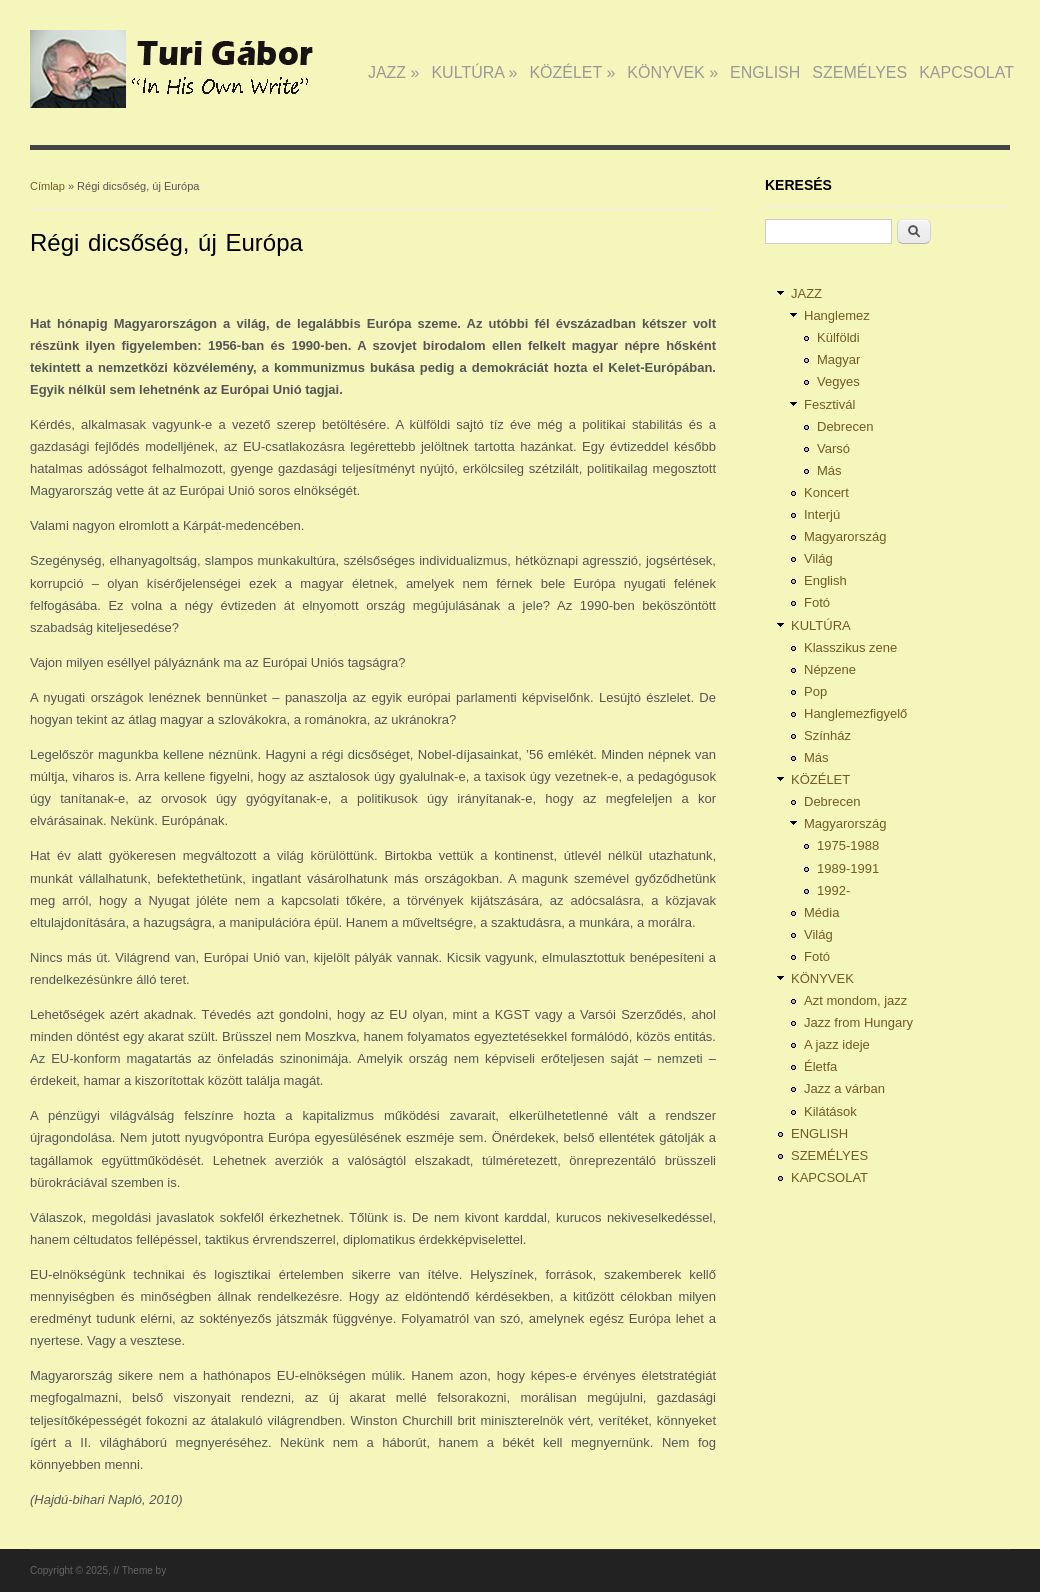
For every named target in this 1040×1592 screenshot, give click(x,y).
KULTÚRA (474, 72)
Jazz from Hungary (858, 1022)
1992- (833, 890)
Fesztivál (829, 404)
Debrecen (845, 426)
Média (821, 912)
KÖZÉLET (572, 72)
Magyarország (845, 536)
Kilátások (830, 1111)
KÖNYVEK (672, 72)
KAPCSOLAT (966, 72)
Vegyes (838, 381)
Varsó (833, 448)
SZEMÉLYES (859, 72)
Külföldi (838, 337)
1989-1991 (848, 868)
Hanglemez (837, 315)
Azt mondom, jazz (855, 1000)
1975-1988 (848, 845)
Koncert (826, 492)
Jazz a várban (844, 1088)
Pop (815, 691)
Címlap (47, 186)
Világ (818, 558)
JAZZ (394, 72)
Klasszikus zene (850, 647)
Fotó (817, 602)
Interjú (822, 514)
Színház (827, 735)
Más (829, 470)
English (825, 580)
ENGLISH (765, 72)
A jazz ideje (837, 1044)
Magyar (838, 359)
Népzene (830, 669)
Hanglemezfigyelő (855, 713)
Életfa (820, 1066)
